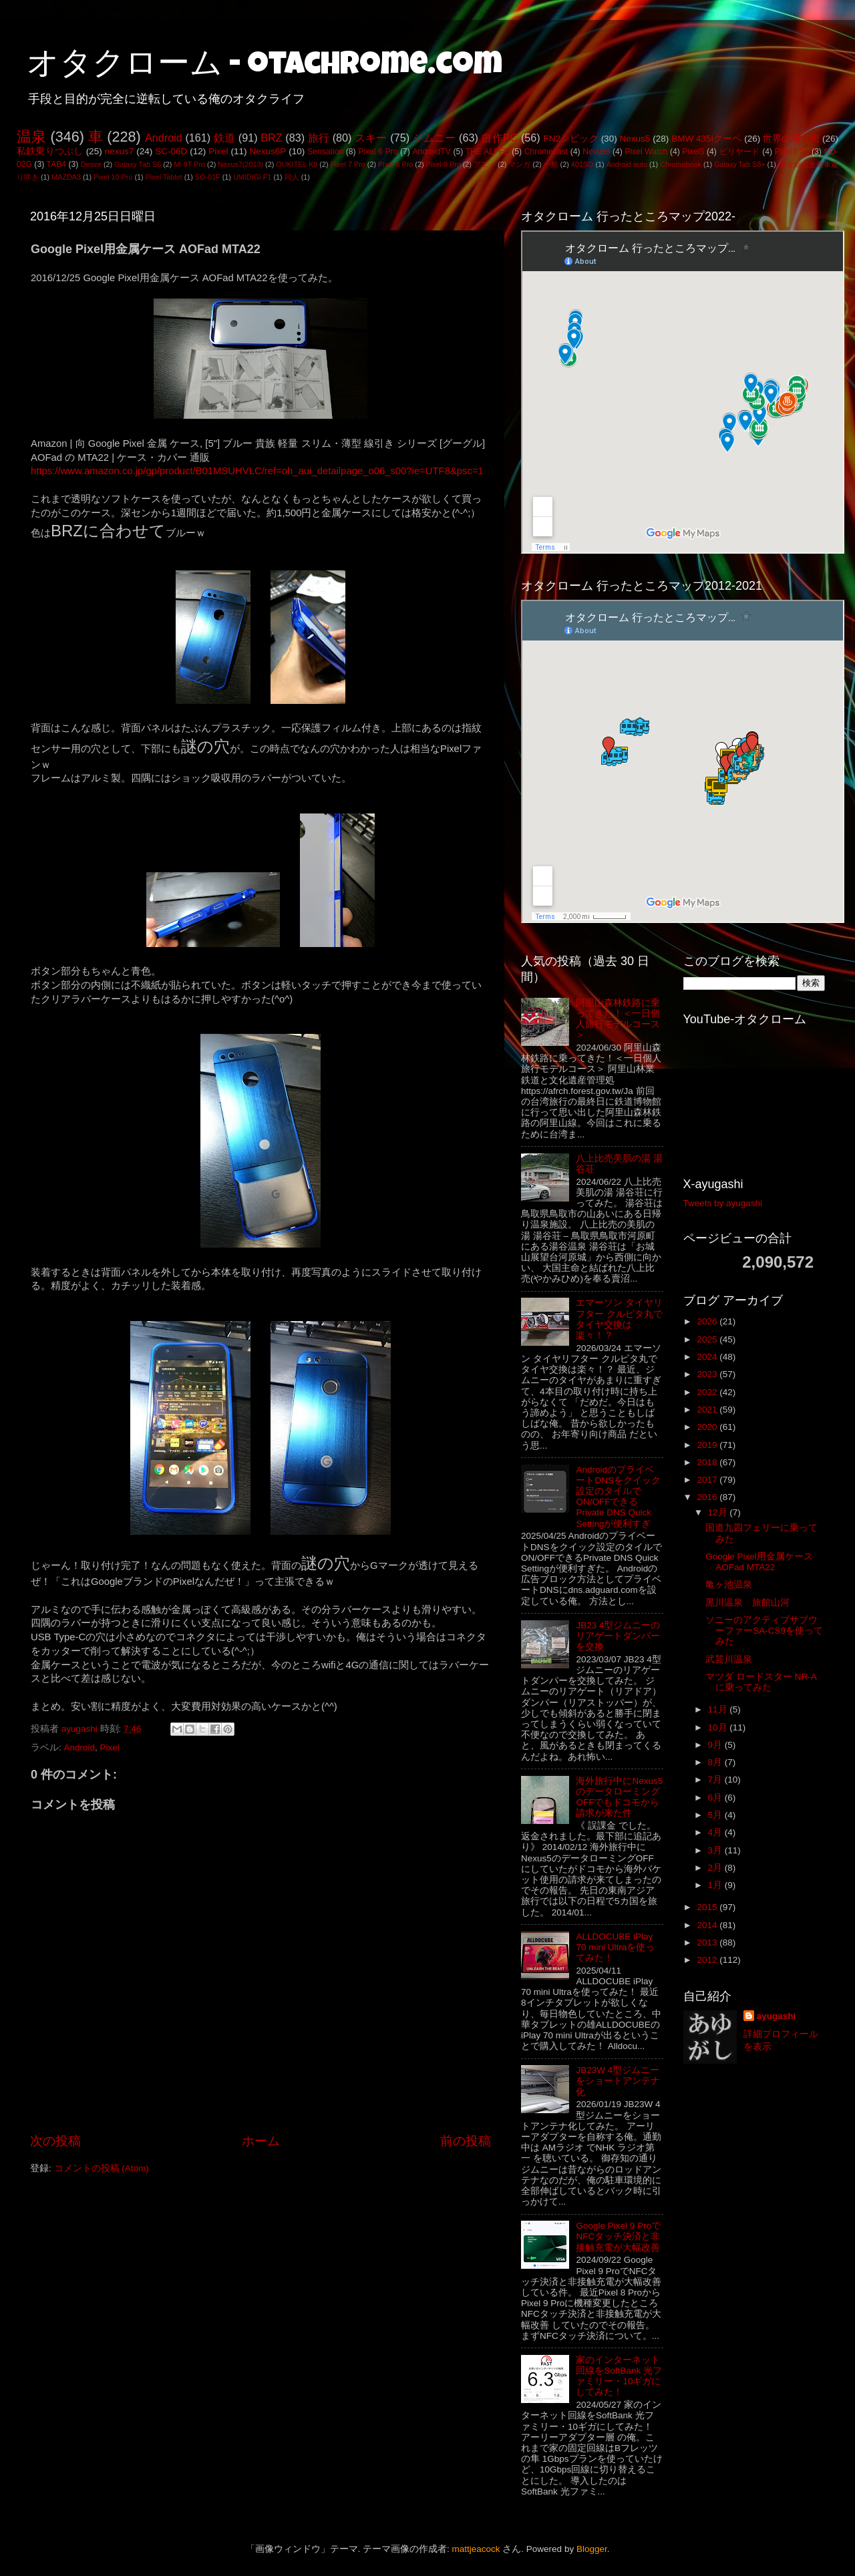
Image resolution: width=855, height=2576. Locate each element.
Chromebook (680, 164)
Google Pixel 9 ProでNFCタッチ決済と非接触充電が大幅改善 (618, 2236)
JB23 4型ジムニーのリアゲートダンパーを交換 (618, 1636)
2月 (716, 1868)
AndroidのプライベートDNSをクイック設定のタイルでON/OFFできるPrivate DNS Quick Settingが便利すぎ (618, 1497)
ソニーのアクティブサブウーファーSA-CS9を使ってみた (764, 1630)
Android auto (627, 164)
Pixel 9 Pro (443, 164)
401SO (582, 164)
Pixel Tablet (164, 177)
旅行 (318, 138)
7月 (716, 1780)
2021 (708, 1410)
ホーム (261, 2141)
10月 (719, 1727)
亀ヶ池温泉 (728, 1585)
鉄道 (224, 138)
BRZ (271, 138)
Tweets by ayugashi (723, 1203)
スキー (371, 138)
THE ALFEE (488, 151)
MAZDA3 (66, 177)
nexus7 (119, 151)
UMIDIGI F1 (252, 177)
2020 (708, 1427)
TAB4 (56, 164)
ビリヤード (739, 151)
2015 (708, 1907)
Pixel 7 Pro (348, 164)
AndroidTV (431, 151)
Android (163, 138)
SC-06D (171, 151)
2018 (708, 1462)
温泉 (31, 136)
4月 (716, 1832)
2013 (708, 1943)
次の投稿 (55, 2141)
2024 (708, 1357)
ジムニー (434, 138)
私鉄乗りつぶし (50, 151)
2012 (708, 1960)
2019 (708, 1445)
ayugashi (776, 2016)
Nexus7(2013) (240, 164)
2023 (708, 1374)
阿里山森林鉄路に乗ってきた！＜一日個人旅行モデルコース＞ (618, 1019)
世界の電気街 (791, 139)
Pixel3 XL (792, 151)
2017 (708, 1480)
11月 (719, 1709)
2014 (708, 1925)
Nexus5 (635, 139)
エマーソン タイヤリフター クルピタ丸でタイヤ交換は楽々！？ (619, 1319)
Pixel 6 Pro (377, 151)
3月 (716, 1850)
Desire (91, 164)
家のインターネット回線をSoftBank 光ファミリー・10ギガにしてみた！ (619, 2376)
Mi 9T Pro (189, 164)
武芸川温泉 (728, 1659)
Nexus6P (267, 151)
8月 (716, 1762)
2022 (708, 1392)
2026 (708, 1321)
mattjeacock (476, 2549)
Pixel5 (693, 151)
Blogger (591, 2549)
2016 (708, 1497)
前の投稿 (465, 2141)
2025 (708, 1339)
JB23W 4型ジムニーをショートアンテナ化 (618, 2080)
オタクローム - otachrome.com (264, 67)
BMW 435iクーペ (706, 139)
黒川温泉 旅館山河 (747, 1603)
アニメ (485, 164)
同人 (292, 177)
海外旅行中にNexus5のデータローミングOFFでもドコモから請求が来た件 (619, 1797)
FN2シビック (570, 139)
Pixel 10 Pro (113, 177)
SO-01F (207, 177)
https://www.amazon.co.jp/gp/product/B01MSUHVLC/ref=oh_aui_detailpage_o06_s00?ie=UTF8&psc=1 (257, 471)
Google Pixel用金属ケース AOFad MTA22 (759, 1561)
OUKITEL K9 (296, 164)
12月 (719, 1512)
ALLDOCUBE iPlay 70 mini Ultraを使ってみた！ (615, 1947)
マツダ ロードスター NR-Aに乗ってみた (761, 1682)
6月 (716, 1798)
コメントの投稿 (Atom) (101, 2168)
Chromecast (546, 151)
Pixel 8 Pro (395, 164)
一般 (551, 164)
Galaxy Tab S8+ (739, 164)
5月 (716, 1815)
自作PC (499, 138)
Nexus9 (596, 151)
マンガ (519, 164)
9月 (716, 1745)
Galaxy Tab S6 (137, 164)
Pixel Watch (646, 151)
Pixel (218, 151)
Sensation (325, 151)
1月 (716, 1885)
